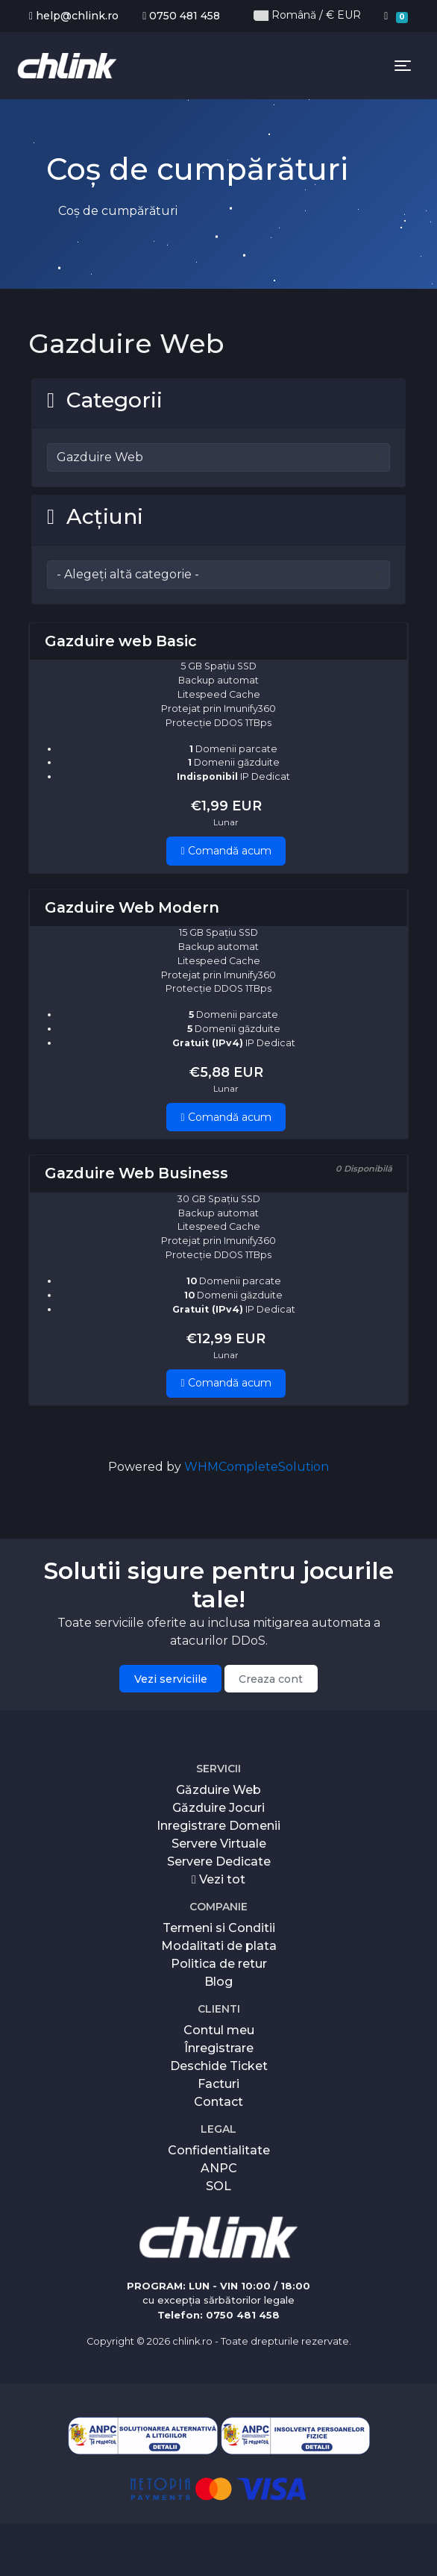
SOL (218, 2186)
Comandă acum (225, 850)
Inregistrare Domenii (218, 1826)
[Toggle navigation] (403, 65)
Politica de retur (219, 1964)
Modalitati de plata (219, 1946)
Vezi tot (218, 1879)
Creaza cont (271, 1679)
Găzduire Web (218, 1790)
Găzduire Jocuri (218, 1808)
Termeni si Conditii (219, 1928)
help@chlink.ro (74, 15)
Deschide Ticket (219, 2066)
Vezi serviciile (170, 1679)
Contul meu (218, 2030)
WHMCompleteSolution (256, 1467)
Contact (218, 2102)
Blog (218, 1982)
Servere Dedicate (219, 1861)
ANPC (219, 2168)
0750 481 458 (181, 15)
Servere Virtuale (219, 1843)
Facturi (218, 2084)
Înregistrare (219, 2048)
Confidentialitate (219, 2150)
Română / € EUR (307, 15)
